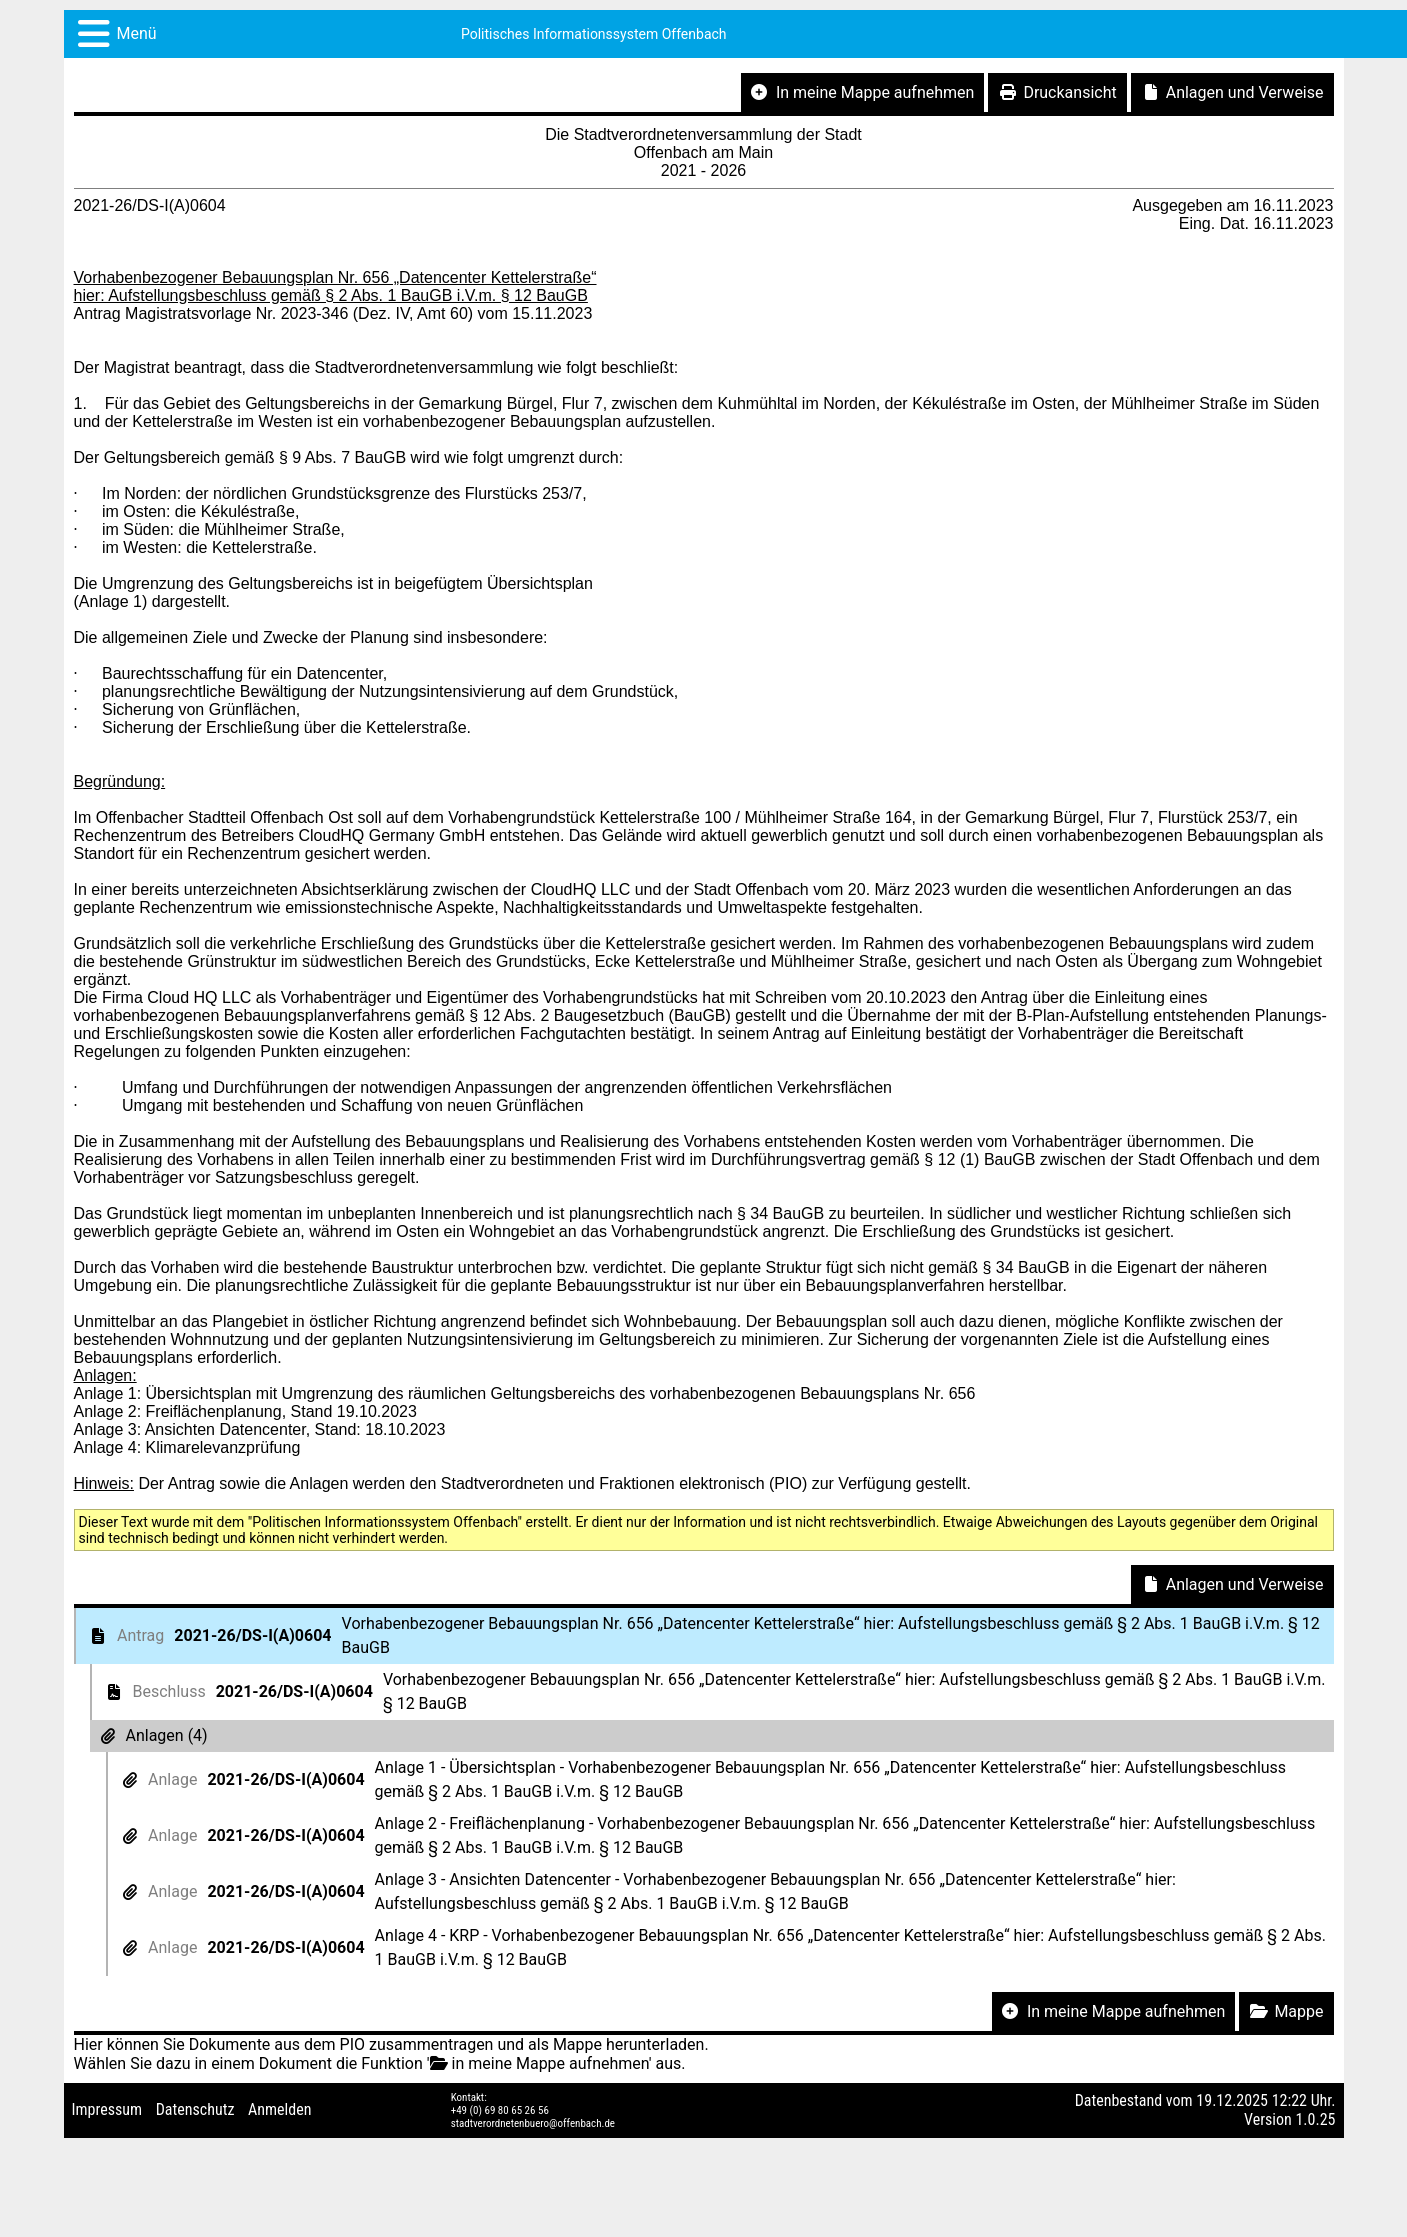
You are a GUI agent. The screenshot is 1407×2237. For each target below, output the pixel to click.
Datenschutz (195, 2109)
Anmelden (279, 2109)
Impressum (107, 2109)
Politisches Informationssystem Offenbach (594, 34)
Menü (137, 33)
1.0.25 (1315, 2119)
